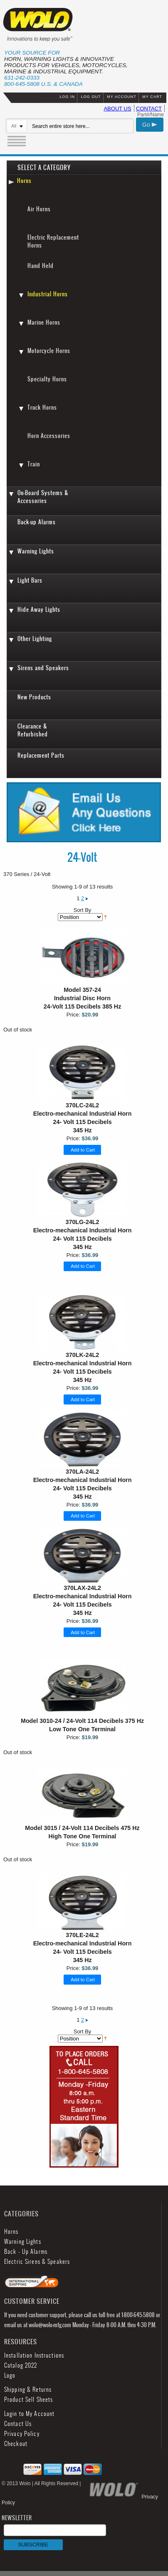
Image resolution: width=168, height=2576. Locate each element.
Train (33, 464)
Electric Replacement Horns (53, 241)
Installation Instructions (34, 2355)
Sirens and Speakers (43, 668)
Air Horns (39, 209)
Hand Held (40, 266)
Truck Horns (42, 407)
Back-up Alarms (36, 522)
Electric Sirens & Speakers (37, 2261)
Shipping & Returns (28, 2389)
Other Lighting (34, 639)
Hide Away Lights (38, 609)
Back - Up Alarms (25, 2251)
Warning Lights (35, 551)
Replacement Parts (40, 755)
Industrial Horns (47, 294)
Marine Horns (43, 322)
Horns (24, 181)
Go (149, 124)
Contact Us (18, 2423)
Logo (9, 2375)
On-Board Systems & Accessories (43, 497)
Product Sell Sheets (28, 2399)
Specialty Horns (47, 379)
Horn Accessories (48, 436)
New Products (34, 697)
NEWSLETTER (54, 2532)
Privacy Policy (22, 2433)
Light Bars (29, 580)
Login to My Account (29, 2413)
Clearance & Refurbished (32, 730)
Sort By (82, 910)
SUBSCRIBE (33, 2545)
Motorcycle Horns (48, 351)
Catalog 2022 (20, 2365)
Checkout (15, 2443)
